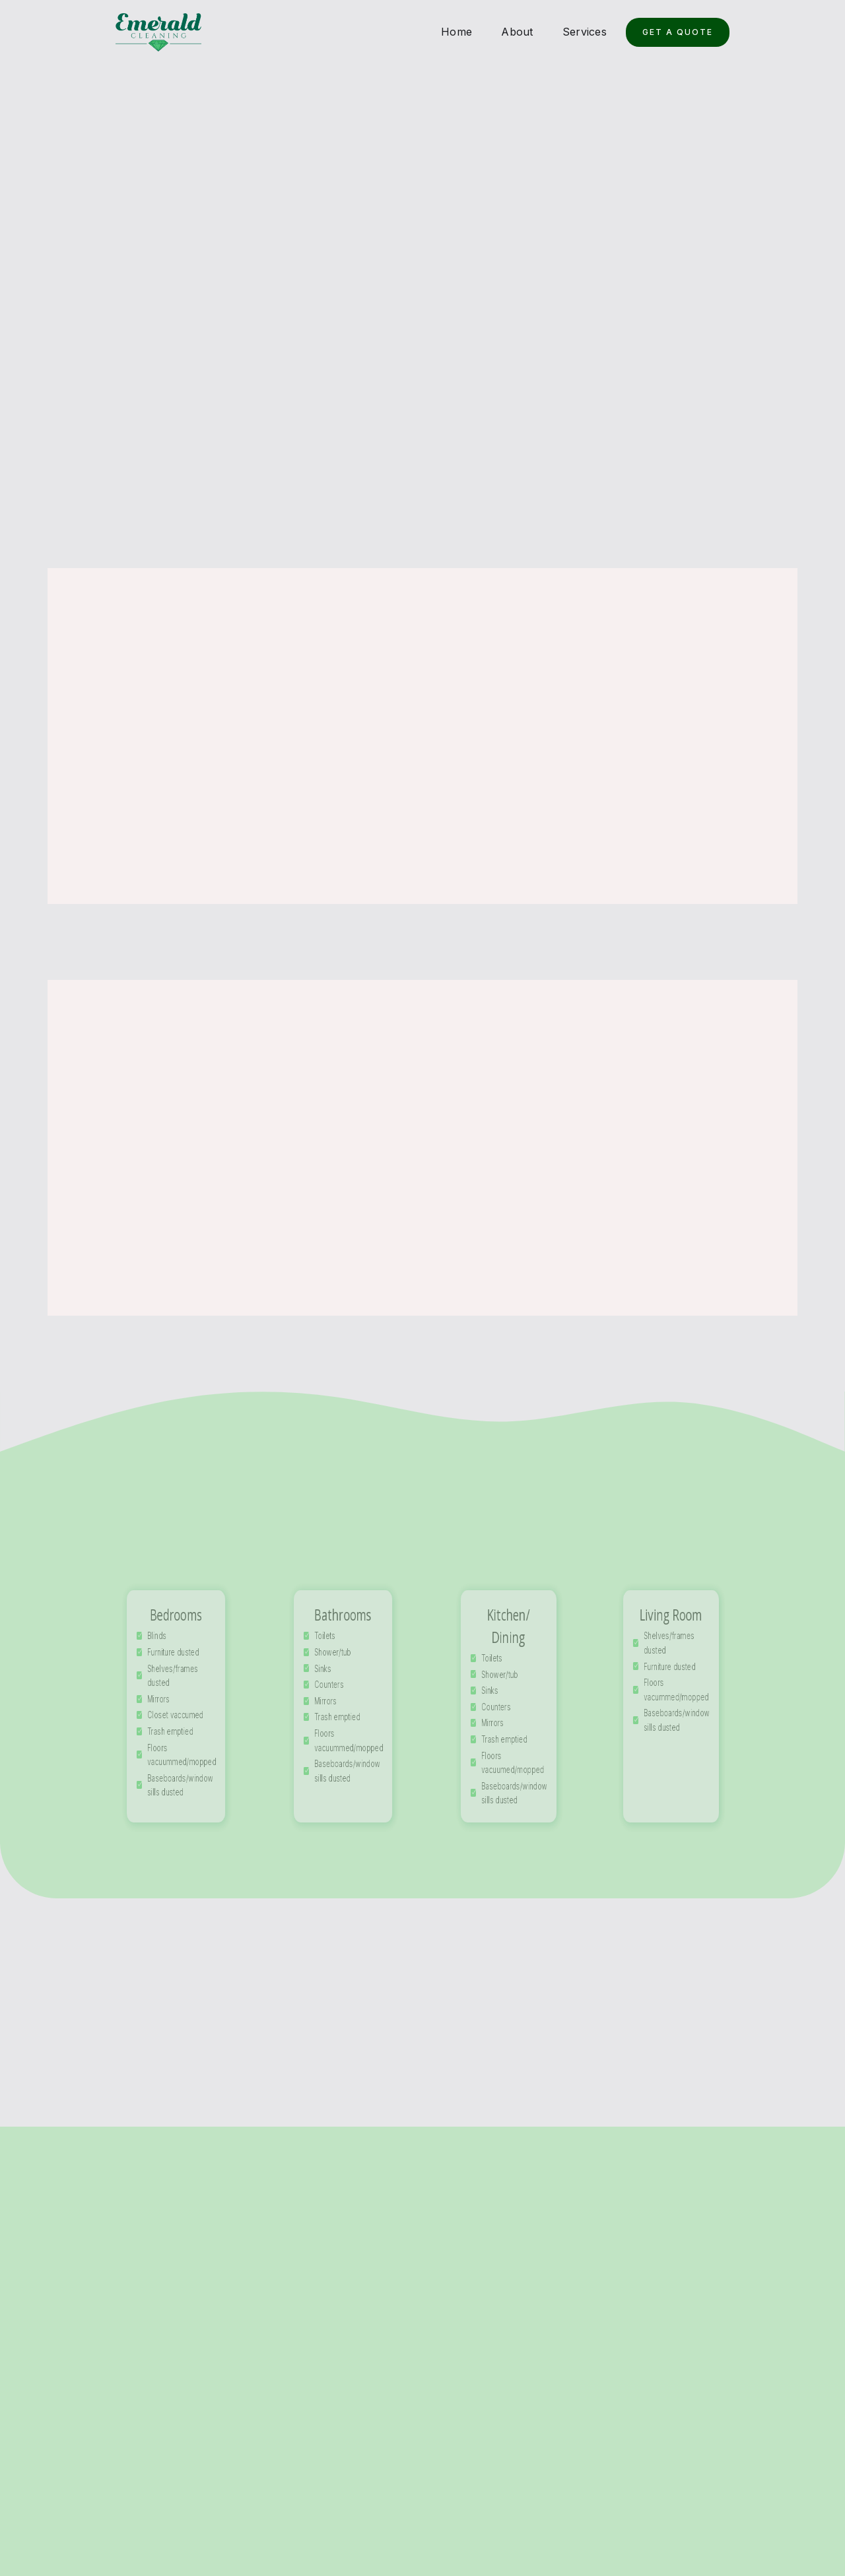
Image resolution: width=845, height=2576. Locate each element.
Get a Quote (677, 32)
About (517, 31)
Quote (746, 2500)
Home (456, 31)
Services (584, 31)
